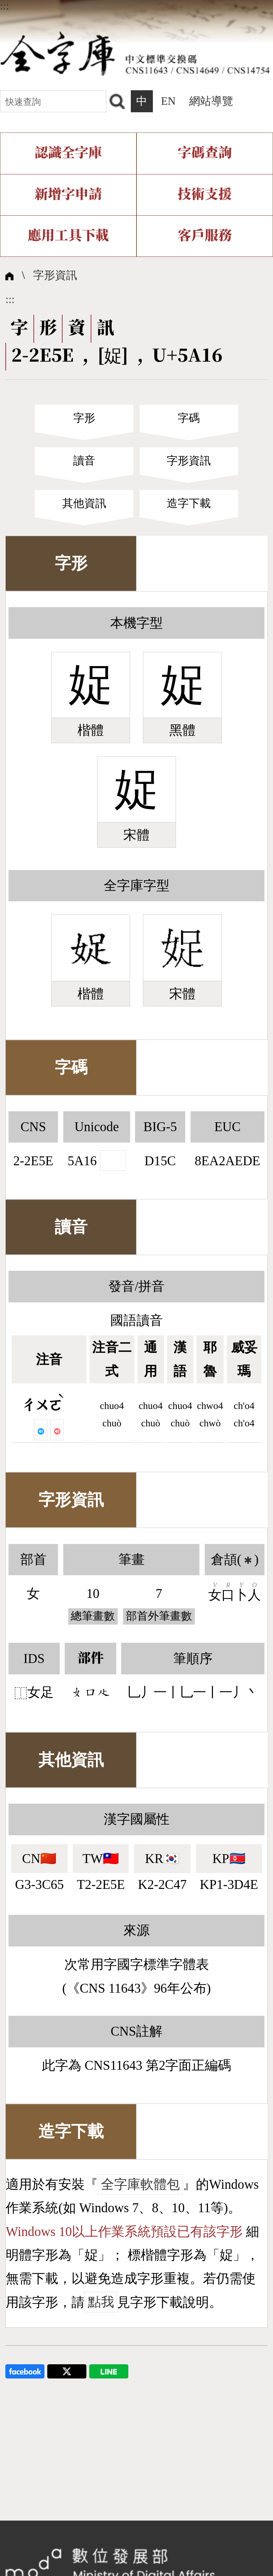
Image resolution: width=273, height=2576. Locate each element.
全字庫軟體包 (140, 2184)
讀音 (84, 461)
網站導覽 (211, 101)
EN (168, 101)
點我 (101, 2302)
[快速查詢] (53, 101)
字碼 (189, 418)
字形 (84, 418)
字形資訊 (55, 275)
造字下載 (189, 503)
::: (4, 6)
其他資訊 (84, 503)
